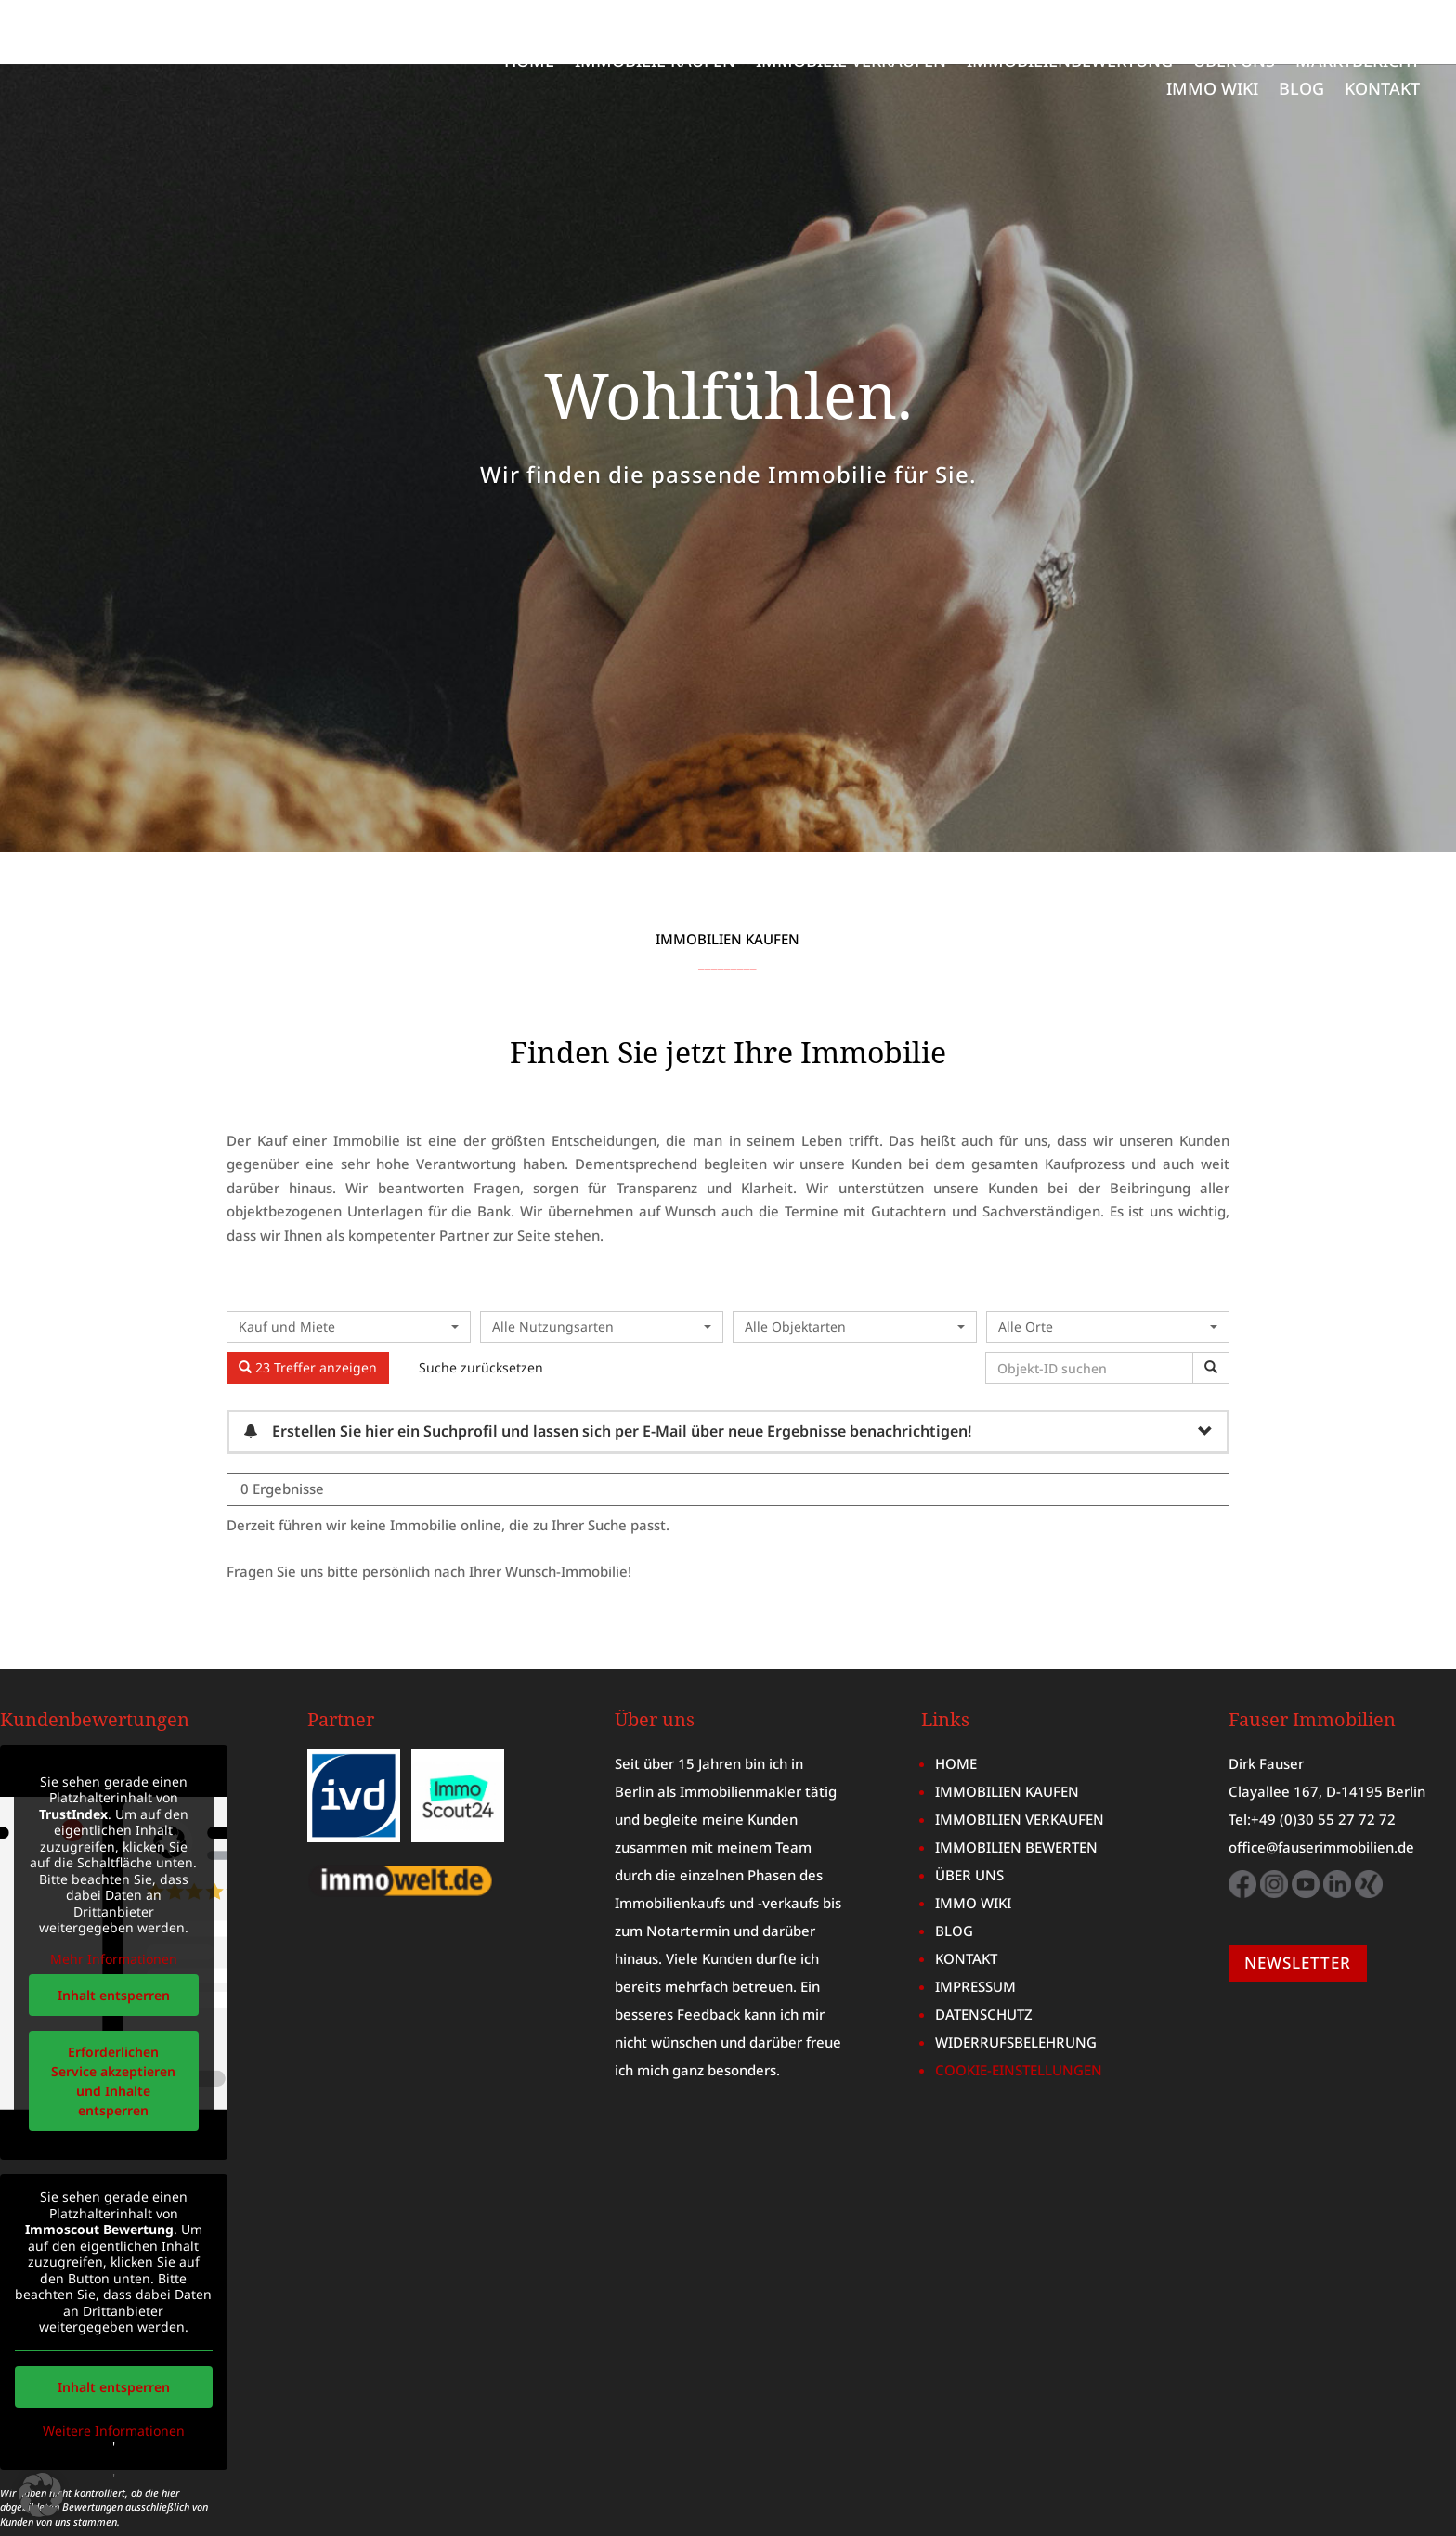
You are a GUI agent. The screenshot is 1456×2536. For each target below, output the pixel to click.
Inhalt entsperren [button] (114, 1931)
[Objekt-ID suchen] (1092, 1304)
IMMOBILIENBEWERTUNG (1070, 63)
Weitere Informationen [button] (114, 2366)
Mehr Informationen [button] (113, 1895)
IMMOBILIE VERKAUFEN (851, 63)
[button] (41, 2495)
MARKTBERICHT (1357, 63)
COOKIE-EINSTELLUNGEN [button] (1018, 2005)
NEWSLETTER (1297, 1898)
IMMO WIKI (1212, 90)
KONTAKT (1382, 90)
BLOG (1301, 90)
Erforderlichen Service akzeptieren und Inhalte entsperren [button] (113, 2017)
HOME (529, 63)
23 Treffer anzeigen (308, 1303)
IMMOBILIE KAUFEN (655, 63)
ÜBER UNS (1234, 63)
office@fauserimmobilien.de (1321, 1783)
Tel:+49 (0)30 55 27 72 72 (1312, 1755)
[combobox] (349, 1263)
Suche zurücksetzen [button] (481, 1303)
